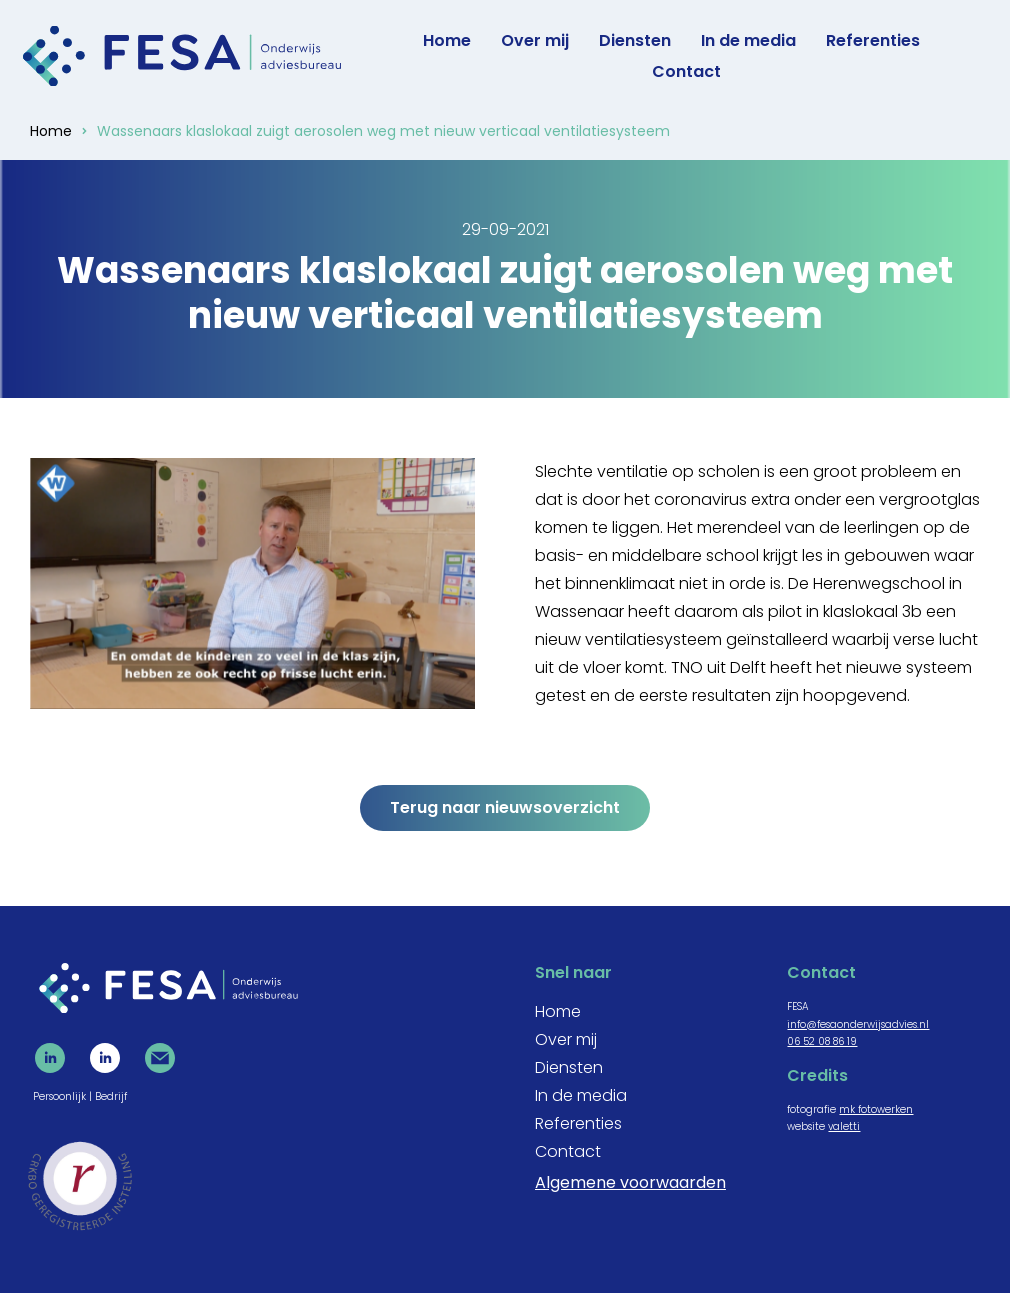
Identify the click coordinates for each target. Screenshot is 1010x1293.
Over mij (535, 40)
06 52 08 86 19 (822, 1041)
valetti (844, 1126)
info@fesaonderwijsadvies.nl (858, 1024)
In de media (748, 40)
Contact (686, 71)
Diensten (635, 40)
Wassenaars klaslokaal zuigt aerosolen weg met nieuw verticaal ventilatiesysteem (383, 131)
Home (447, 40)
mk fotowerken (876, 1109)
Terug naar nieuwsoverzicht (505, 807)
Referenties (873, 40)
